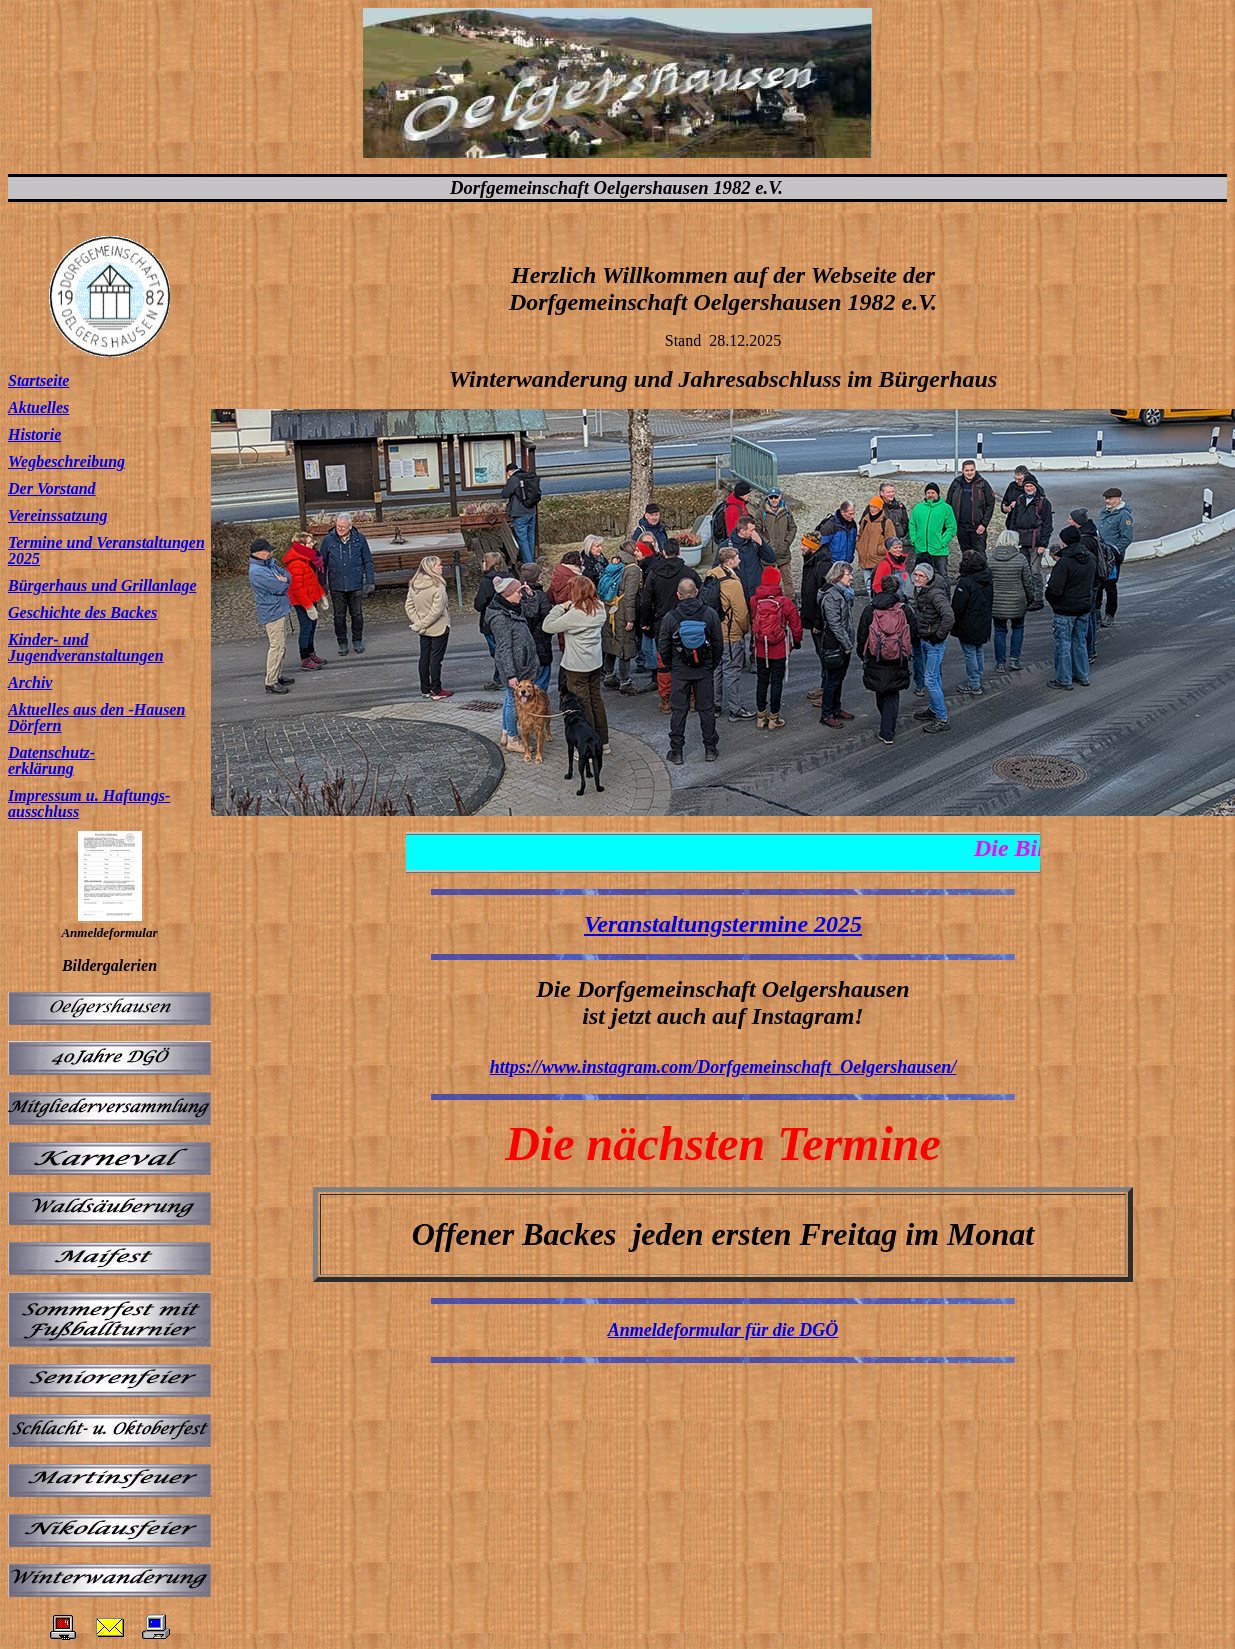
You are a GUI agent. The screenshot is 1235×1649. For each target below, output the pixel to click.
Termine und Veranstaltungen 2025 (106, 550)
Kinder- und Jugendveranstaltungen (86, 647)
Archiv (30, 682)
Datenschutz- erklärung (51, 760)
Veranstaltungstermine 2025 (723, 924)
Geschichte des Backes (82, 612)
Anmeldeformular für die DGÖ (723, 1330)
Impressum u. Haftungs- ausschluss (89, 803)
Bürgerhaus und (62, 585)
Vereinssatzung (58, 515)
